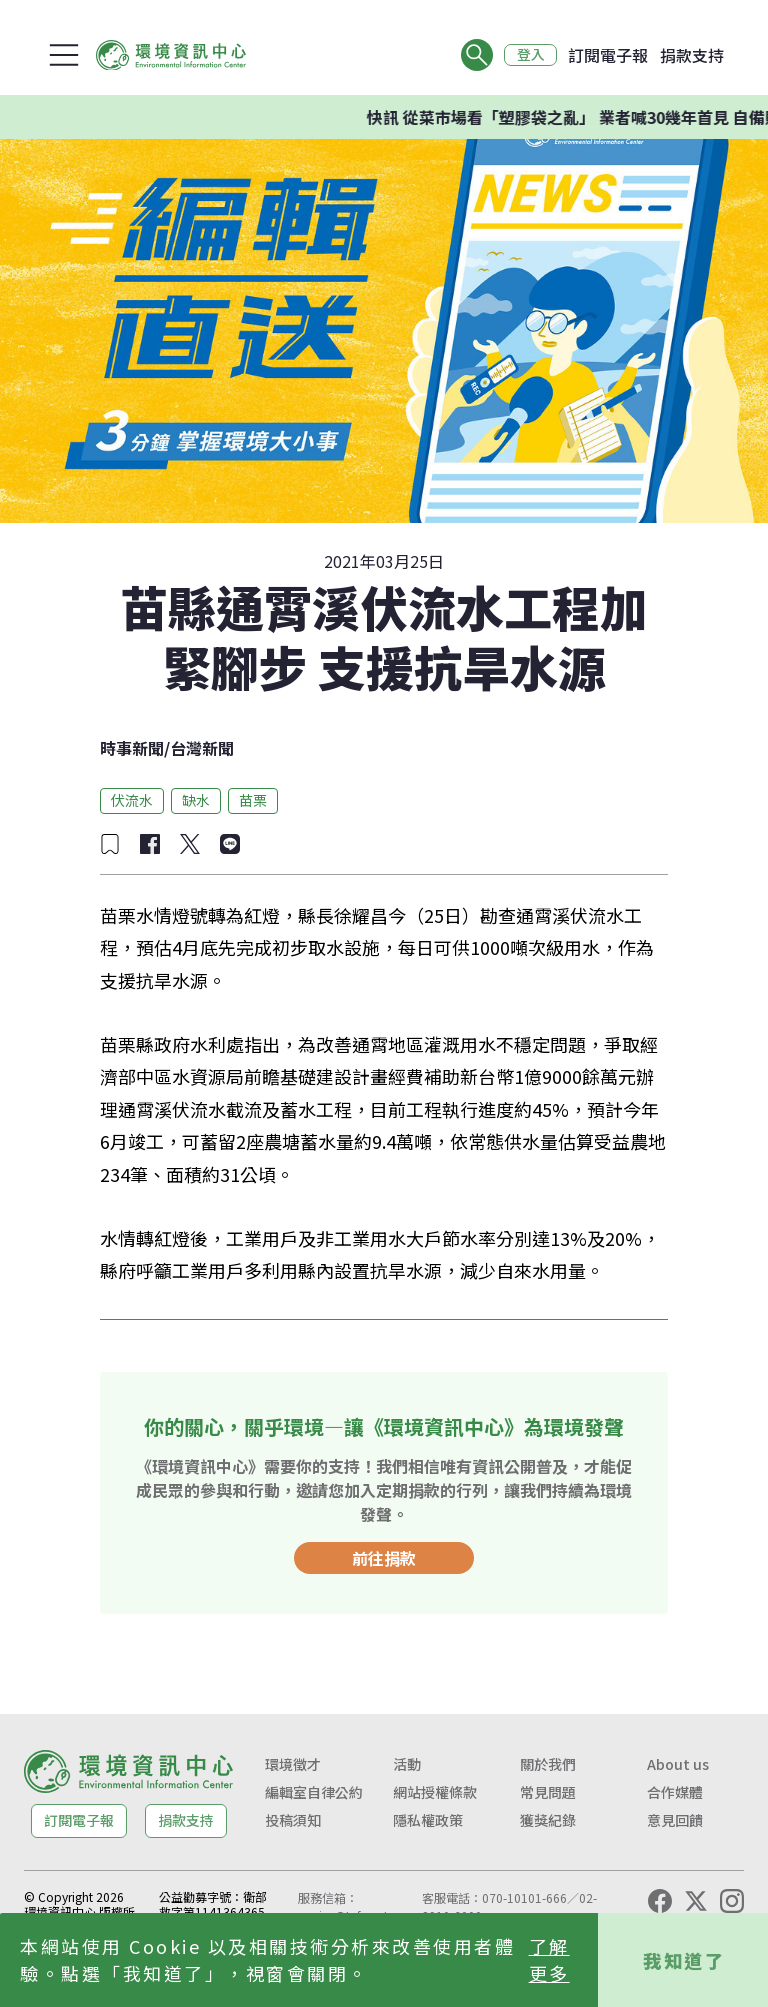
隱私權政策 (428, 1820)
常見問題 (548, 1792)
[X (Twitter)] (696, 1901)
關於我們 (548, 1764)
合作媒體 (675, 1792)
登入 (530, 55)
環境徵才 (293, 1764)
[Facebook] (660, 1901)
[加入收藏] (110, 844)
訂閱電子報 (608, 55)
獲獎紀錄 (548, 1820)
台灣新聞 (202, 748)
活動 (407, 1764)
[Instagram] (732, 1901)
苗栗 (253, 800)
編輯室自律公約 (314, 1792)
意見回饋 (675, 1820)
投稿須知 (293, 1820)
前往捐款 (384, 1558)
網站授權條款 (435, 1792)
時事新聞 (132, 748)
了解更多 (549, 1959)
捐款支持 (692, 55)
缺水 (196, 800)
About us (678, 1764)
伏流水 (132, 800)
